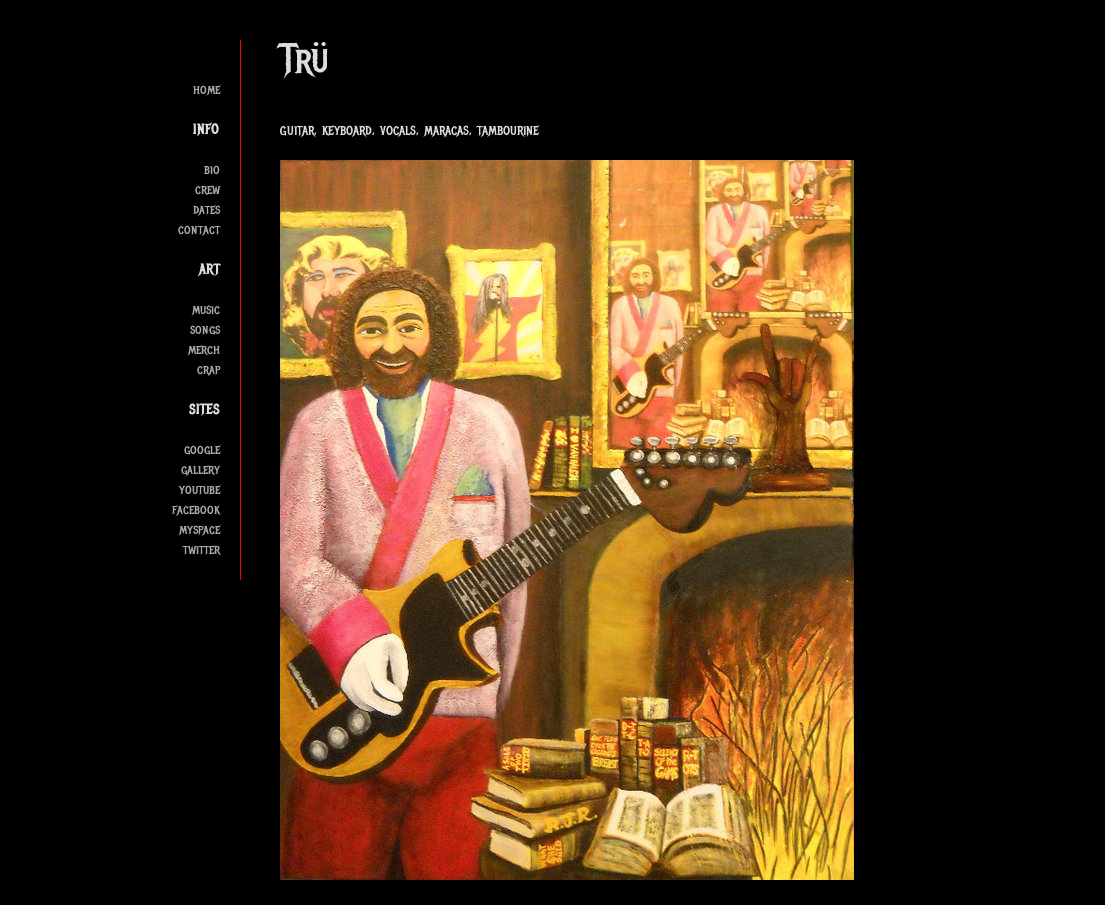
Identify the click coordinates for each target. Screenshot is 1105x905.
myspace (199, 529)
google (202, 449)
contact (199, 229)
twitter (201, 549)
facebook (196, 509)
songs (205, 329)
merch (204, 349)
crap (208, 369)
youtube (199, 489)
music (206, 309)
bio (212, 169)
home (206, 89)
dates (206, 209)
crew (207, 189)
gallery (200, 469)
